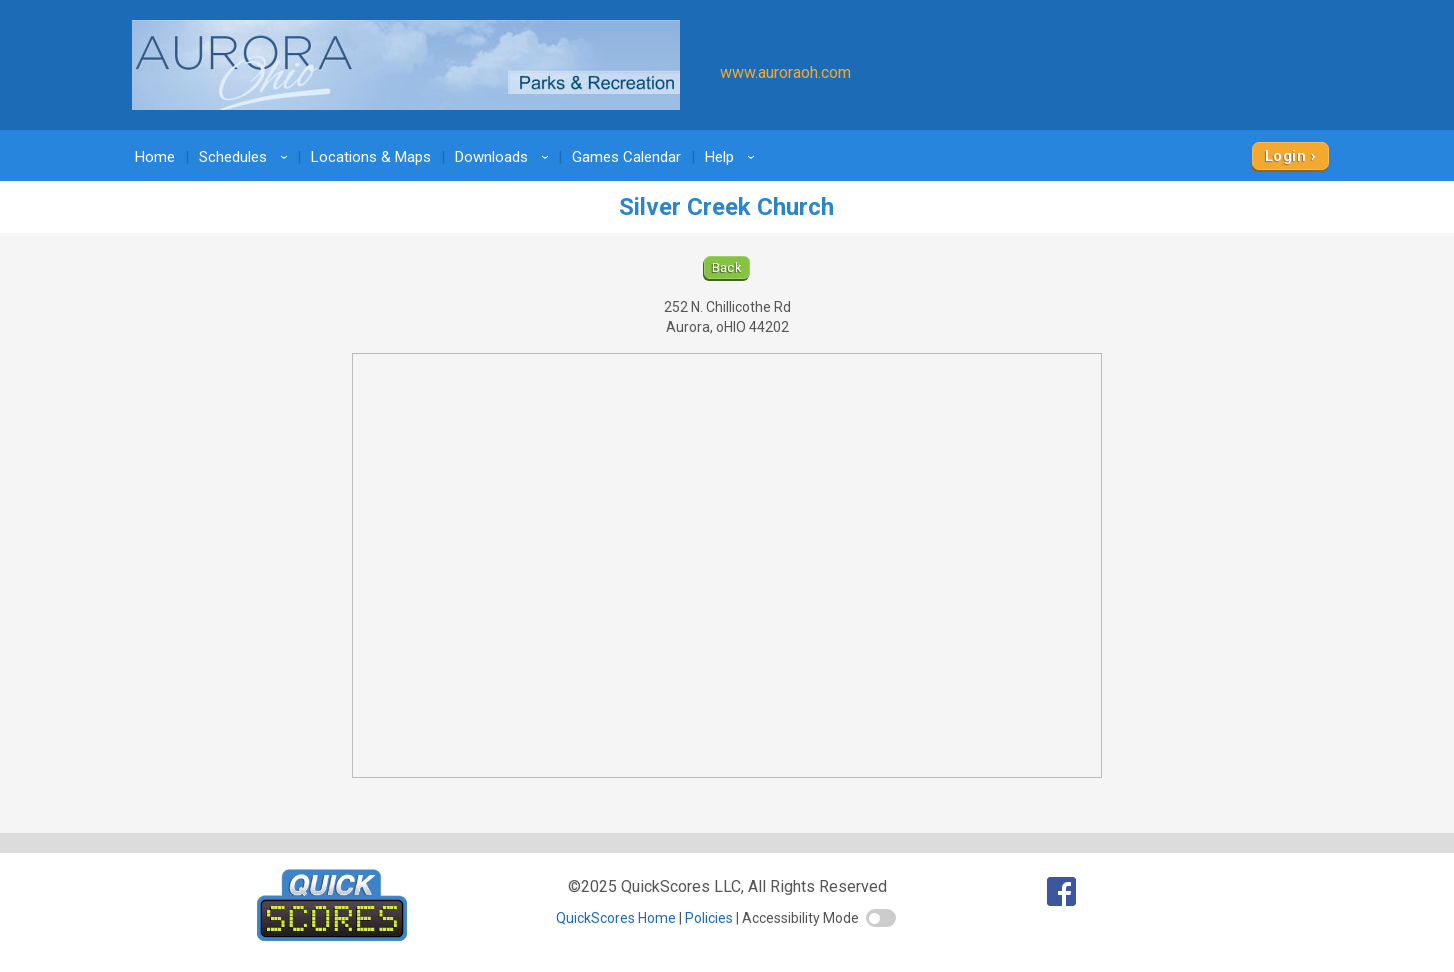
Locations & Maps (371, 157)
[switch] (881, 918)
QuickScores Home (616, 918)
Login (1285, 156)
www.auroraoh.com (785, 72)
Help (733, 157)
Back (727, 267)
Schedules (246, 157)
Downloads (505, 157)
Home (155, 157)
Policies (709, 918)
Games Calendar (626, 157)
